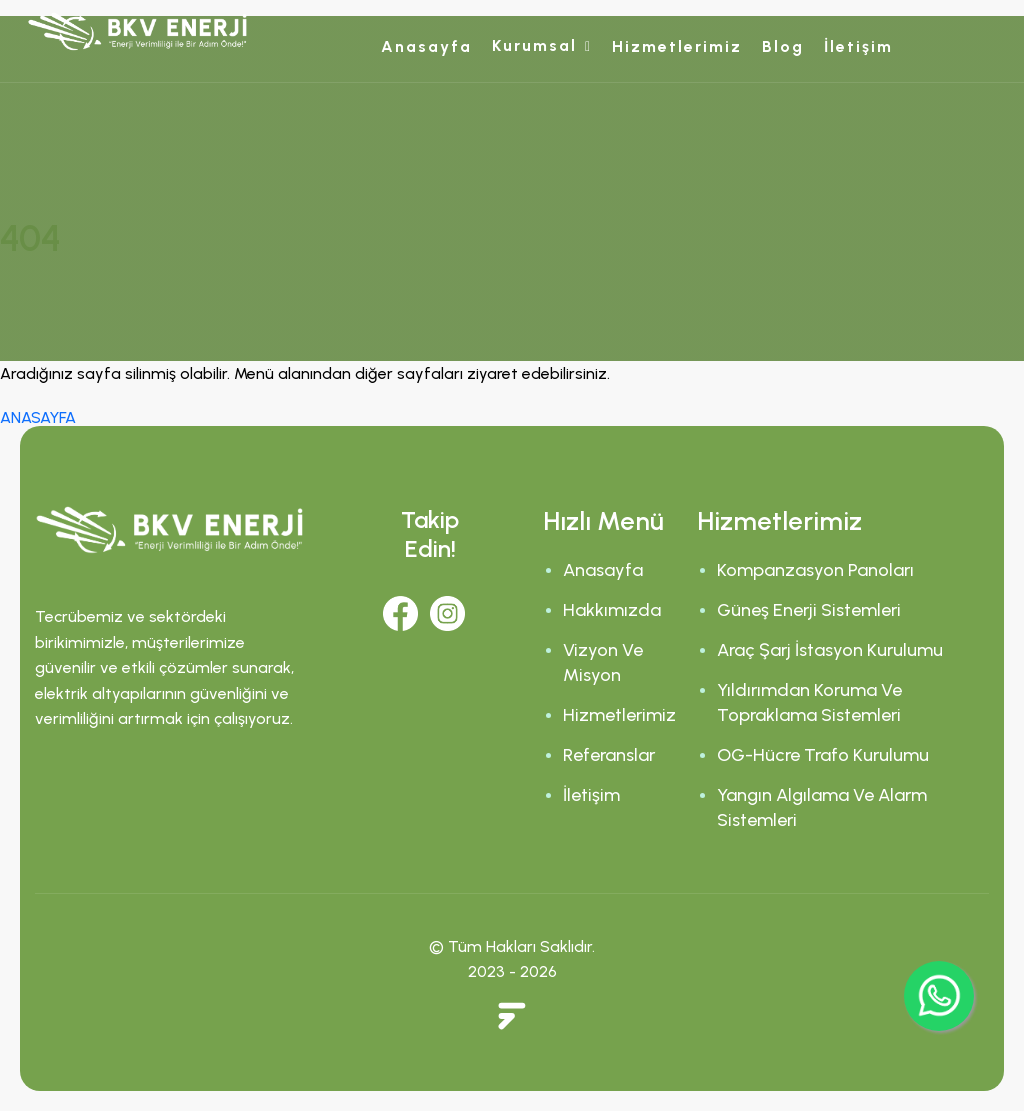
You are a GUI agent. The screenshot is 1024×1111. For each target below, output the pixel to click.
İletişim (858, 46)
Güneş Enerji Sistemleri (809, 610)
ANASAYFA (38, 417)
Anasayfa (426, 46)
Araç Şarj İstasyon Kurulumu (830, 650)
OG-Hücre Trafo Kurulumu (823, 755)
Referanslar (609, 755)
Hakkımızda (612, 610)
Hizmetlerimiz (677, 46)
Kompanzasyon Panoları (815, 570)
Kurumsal (534, 45)
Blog (783, 46)
